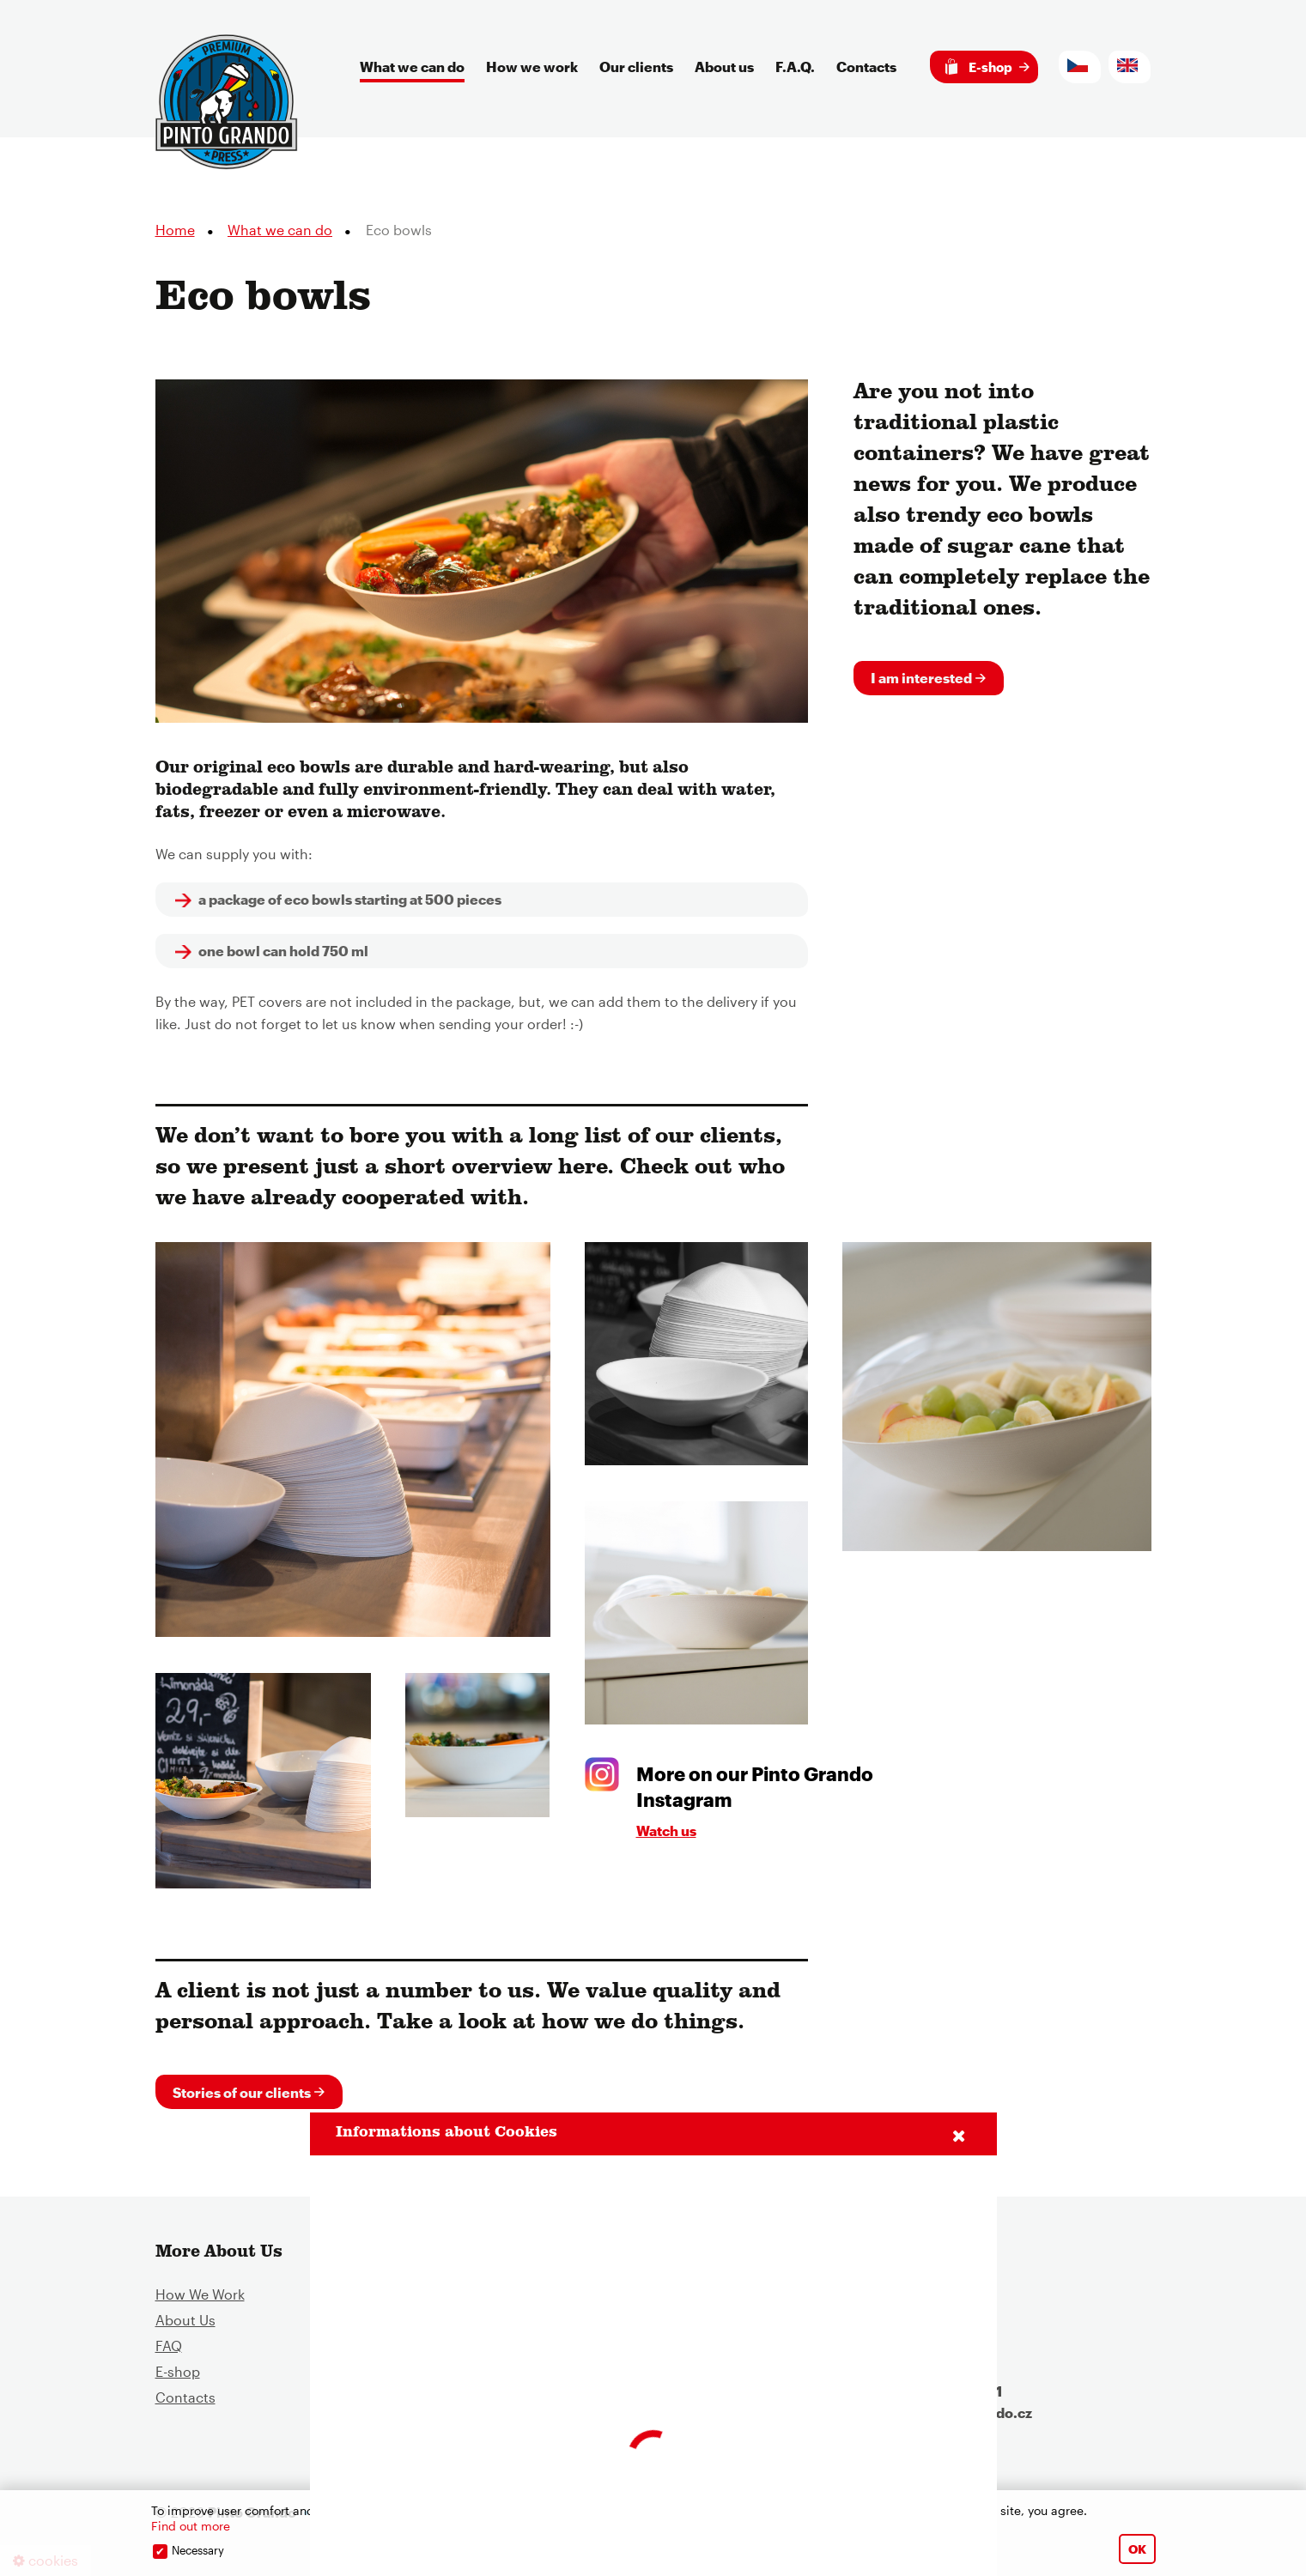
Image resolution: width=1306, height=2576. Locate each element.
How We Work (200, 2299)
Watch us (666, 1834)
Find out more (190, 2525)
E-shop (978, 66)
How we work (532, 66)
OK (1137, 2549)
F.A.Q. (795, 66)
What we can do (412, 66)
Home (175, 234)
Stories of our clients (242, 2096)
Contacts (866, 66)
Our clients (636, 66)
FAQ (168, 2351)
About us (724, 66)
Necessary (198, 2550)
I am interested (921, 681)
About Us (185, 2325)
